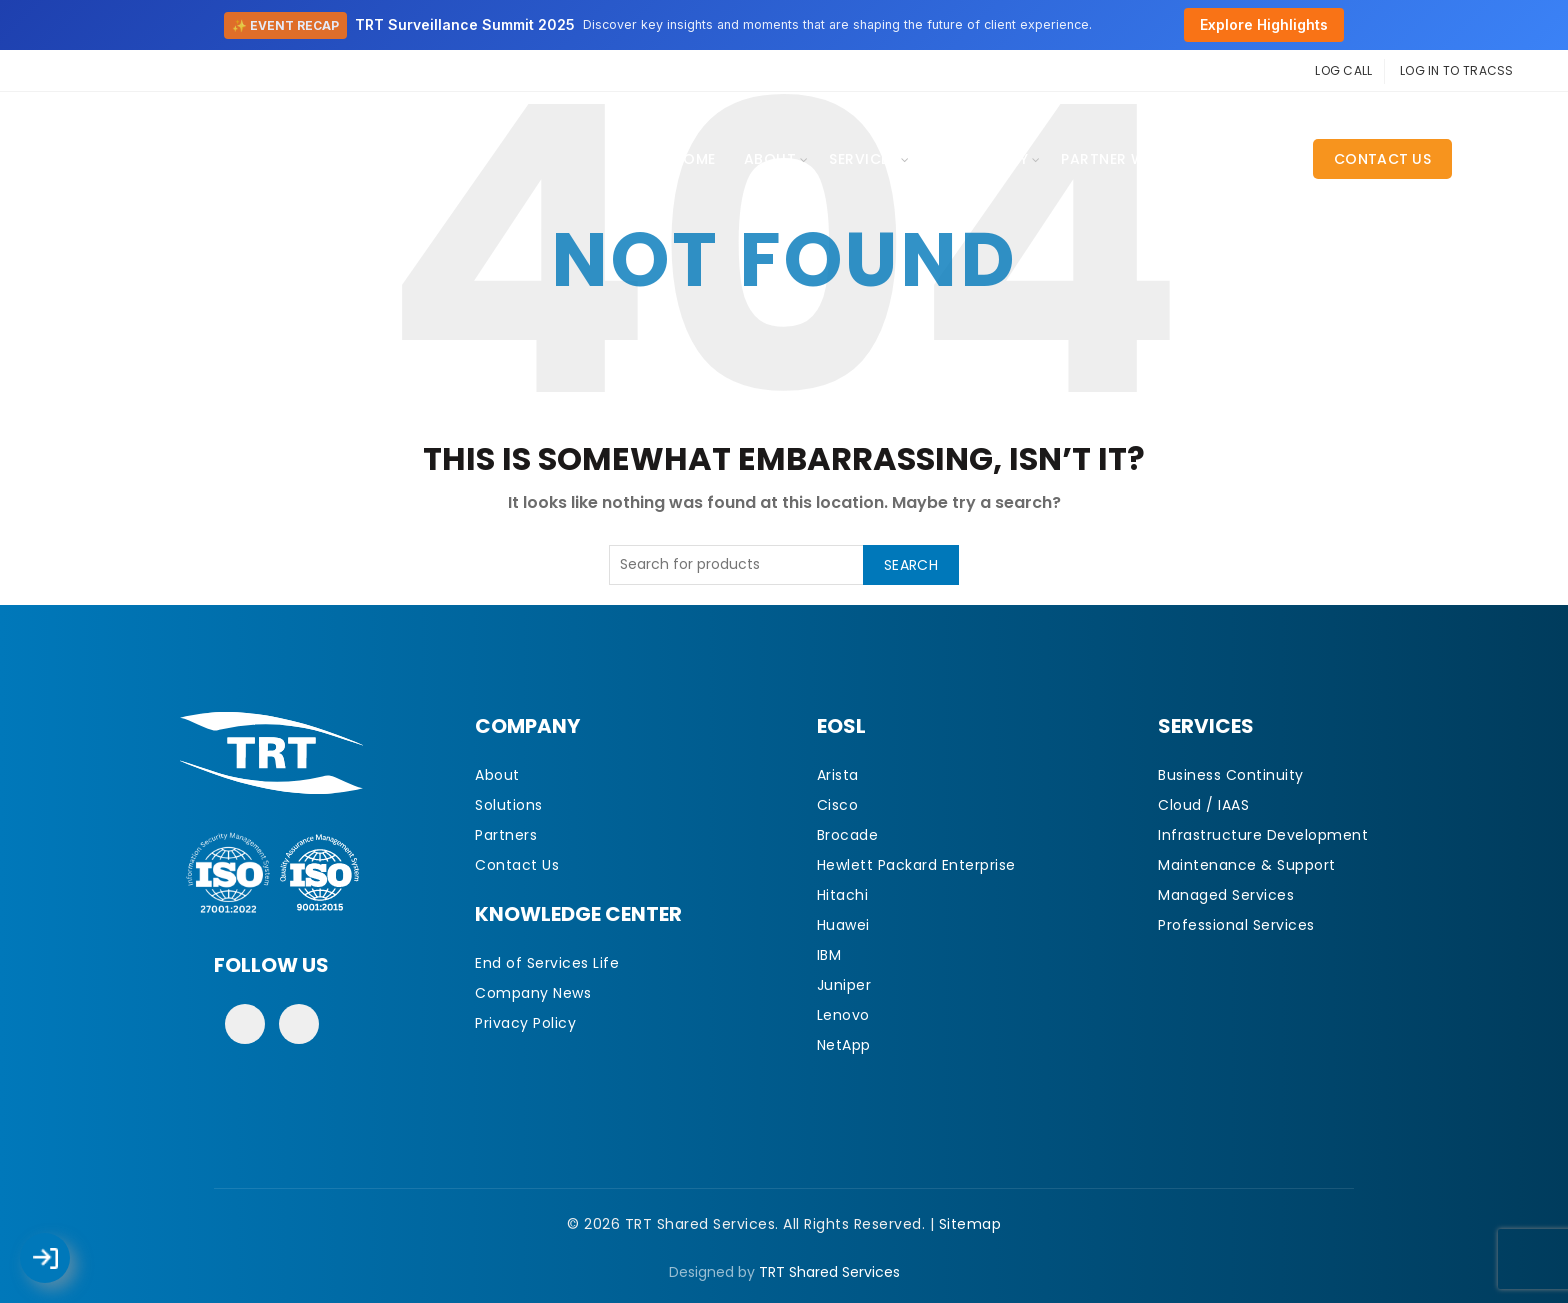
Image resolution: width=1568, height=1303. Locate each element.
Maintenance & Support (1247, 865)
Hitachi (843, 895)
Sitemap (970, 1224)
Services (863, 159)
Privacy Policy (525, 1023)
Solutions (509, 805)
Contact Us (1382, 159)
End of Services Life (547, 963)
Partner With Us (1127, 159)
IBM (829, 955)
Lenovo (843, 1015)
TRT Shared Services (829, 1272)
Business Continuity (1231, 775)
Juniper (844, 985)
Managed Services (1226, 895)
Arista (838, 775)
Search (911, 565)
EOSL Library (979, 159)
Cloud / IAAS (1203, 805)
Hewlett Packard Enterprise (916, 865)
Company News (533, 993)
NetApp (844, 1045)
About (770, 159)
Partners (506, 835)
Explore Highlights (1264, 24)
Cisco (838, 805)
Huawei (843, 925)
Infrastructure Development (1263, 835)
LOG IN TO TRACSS (1457, 70)
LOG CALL (1343, 70)
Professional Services (1236, 925)
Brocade (848, 835)
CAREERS (1254, 159)
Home (694, 159)
